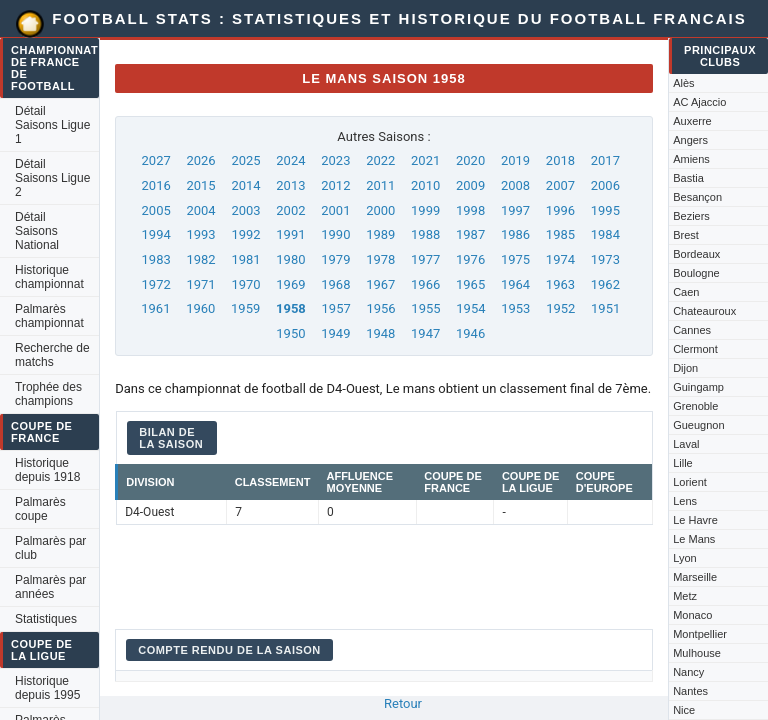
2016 (156, 185)
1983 (156, 259)
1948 (380, 333)
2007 (560, 185)
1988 (425, 234)
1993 (200, 234)
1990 (335, 234)
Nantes (690, 691)
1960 (200, 308)
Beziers (691, 216)
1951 (605, 308)
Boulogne (696, 273)
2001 (335, 210)
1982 (200, 259)
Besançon (697, 197)
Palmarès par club (50, 548)
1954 (470, 308)
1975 (515, 259)
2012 (335, 185)
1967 (380, 284)
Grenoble (695, 406)
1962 (605, 284)
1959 (245, 308)
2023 (335, 160)
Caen (686, 292)
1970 (245, 284)
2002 (290, 210)
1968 (335, 284)
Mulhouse (697, 653)
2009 (470, 185)
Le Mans (694, 539)
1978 (380, 259)
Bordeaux (696, 254)
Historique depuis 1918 (47, 470)
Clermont (695, 349)
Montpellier (700, 634)
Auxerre (692, 121)
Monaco (692, 615)
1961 (155, 308)
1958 (291, 308)
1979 (335, 259)
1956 (380, 308)
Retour (403, 703)
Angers (690, 140)
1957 (336, 308)
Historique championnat (49, 277)
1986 (515, 234)
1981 (245, 259)
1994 (156, 234)
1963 (560, 284)
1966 (425, 284)
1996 (560, 210)
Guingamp (698, 387)
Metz (685, 596)
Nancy (688, 672)
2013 (290, 185)
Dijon (685, 368)
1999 (425, 210)
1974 (560, 259)
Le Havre (695, 520)
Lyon (684, 558)
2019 (515, 160)
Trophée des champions (48, 394)
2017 (605, 160)
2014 (245, 185)
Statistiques (46, 619)
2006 (605, 185)
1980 (290, 259)
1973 (605, 259)
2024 (290, 160)
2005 (156, 210)
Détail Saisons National (37, 231)
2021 (425, 160)
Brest (686, 235)
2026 (200, 160)
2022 (380, 160)
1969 (290, 284)
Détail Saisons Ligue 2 (52, 178)
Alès (683, 83)
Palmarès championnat (49, 316)
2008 (515, 185)
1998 (470, 210)
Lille (683, 463)
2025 (245, 160)
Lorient (690, 482)
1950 (290, 333)
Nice (684, 710)
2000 (380, 210)
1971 (200, 284)
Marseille (695, 577)
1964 (515, 284)
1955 (425, 308)
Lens (685, 501)
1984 (605, 234)
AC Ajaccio (699, 102)
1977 (425, 259)
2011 (380, 185)
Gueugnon (698, 425)
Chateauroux (704, 311)
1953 (515, 308)
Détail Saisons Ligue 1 (52, 125)
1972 (156, 284)
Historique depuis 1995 (47, 688)
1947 (425, 333)
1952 (560, 308)
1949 (335, 333)
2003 (245, 210)
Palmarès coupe (40, 509)
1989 (380, 234)
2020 (470, 160)
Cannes (692, 330)
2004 (200, 210)
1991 (290, 234)
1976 (470, 259)
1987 (470, 234)
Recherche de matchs (52, 355)
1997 (515, 210)
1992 (245, 234)
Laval (686, 444)
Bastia (688, 178)
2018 (560, 160)
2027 (156, 160)
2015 (200, 185)
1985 (560, 234)
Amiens (691, 159)
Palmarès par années (50, 587)
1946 (470, 333)
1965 (470, 284)
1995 (605, 210)
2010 (425, 185)
